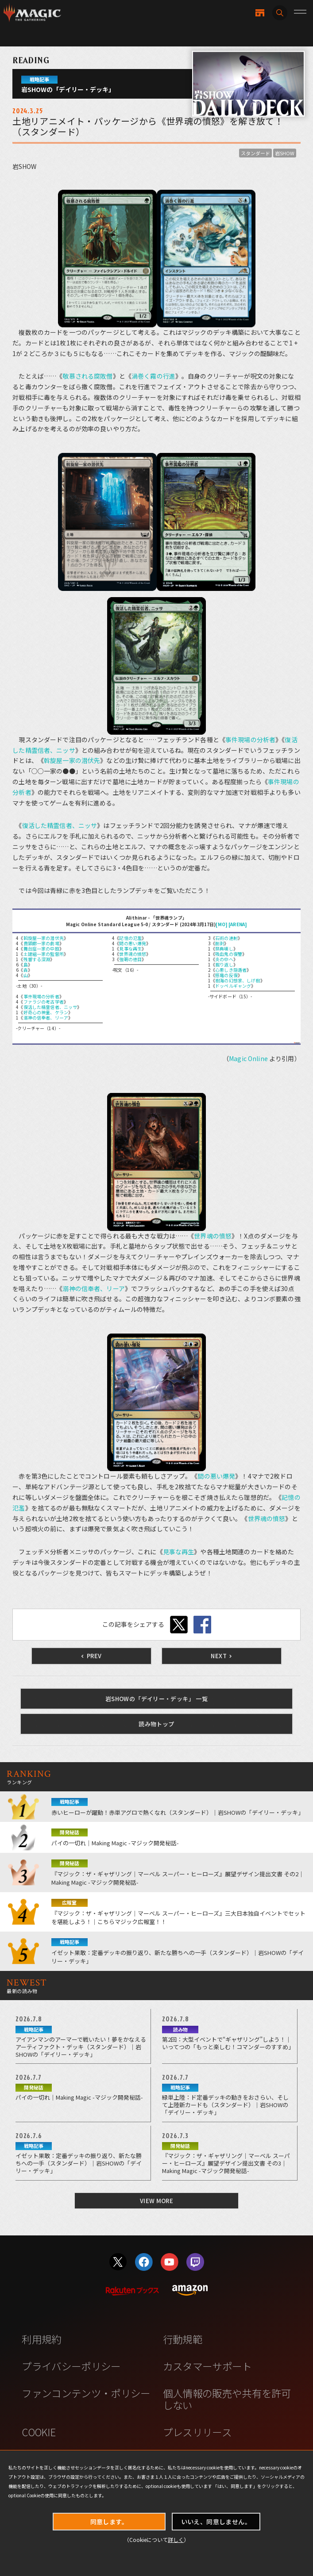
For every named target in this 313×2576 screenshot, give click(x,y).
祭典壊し (224, 948)
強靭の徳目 (130, 959)
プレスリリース (197, 2432)
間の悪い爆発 (132, 943)
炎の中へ (224, 959)
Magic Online (248, 1058)
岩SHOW (284, 153)
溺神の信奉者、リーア (45, 1017)
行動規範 (182, 2339)
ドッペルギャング (233, 985)
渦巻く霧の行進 (153, 376)
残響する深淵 (36, 959)
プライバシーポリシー (71, 2366)
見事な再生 (130, 948)
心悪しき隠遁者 (231, 969)
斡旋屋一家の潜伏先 (72, 760)
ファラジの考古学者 (43, 1001)
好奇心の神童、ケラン (45, 1012)
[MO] (222, 924)
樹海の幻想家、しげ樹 (237, 980)
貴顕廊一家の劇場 (41, 943)
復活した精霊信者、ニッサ (59, 825)
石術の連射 (226, 938)
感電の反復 (226, 975)
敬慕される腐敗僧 (87, 376)
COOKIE (38, 2432)
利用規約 (41, 2339)
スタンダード (255, 153)
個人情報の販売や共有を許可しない (227, 2399)
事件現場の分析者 (250, 739)
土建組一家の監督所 (43, 954)
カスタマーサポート (207, 2366)
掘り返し (224, 964)
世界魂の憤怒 (132, 954)
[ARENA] (237, 924)
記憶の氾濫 (130, 938)
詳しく (176, 2539)
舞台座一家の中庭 (41, 948)
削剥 (219, 943)
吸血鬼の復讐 (228, 954)
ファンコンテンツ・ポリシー (86, 2393)
